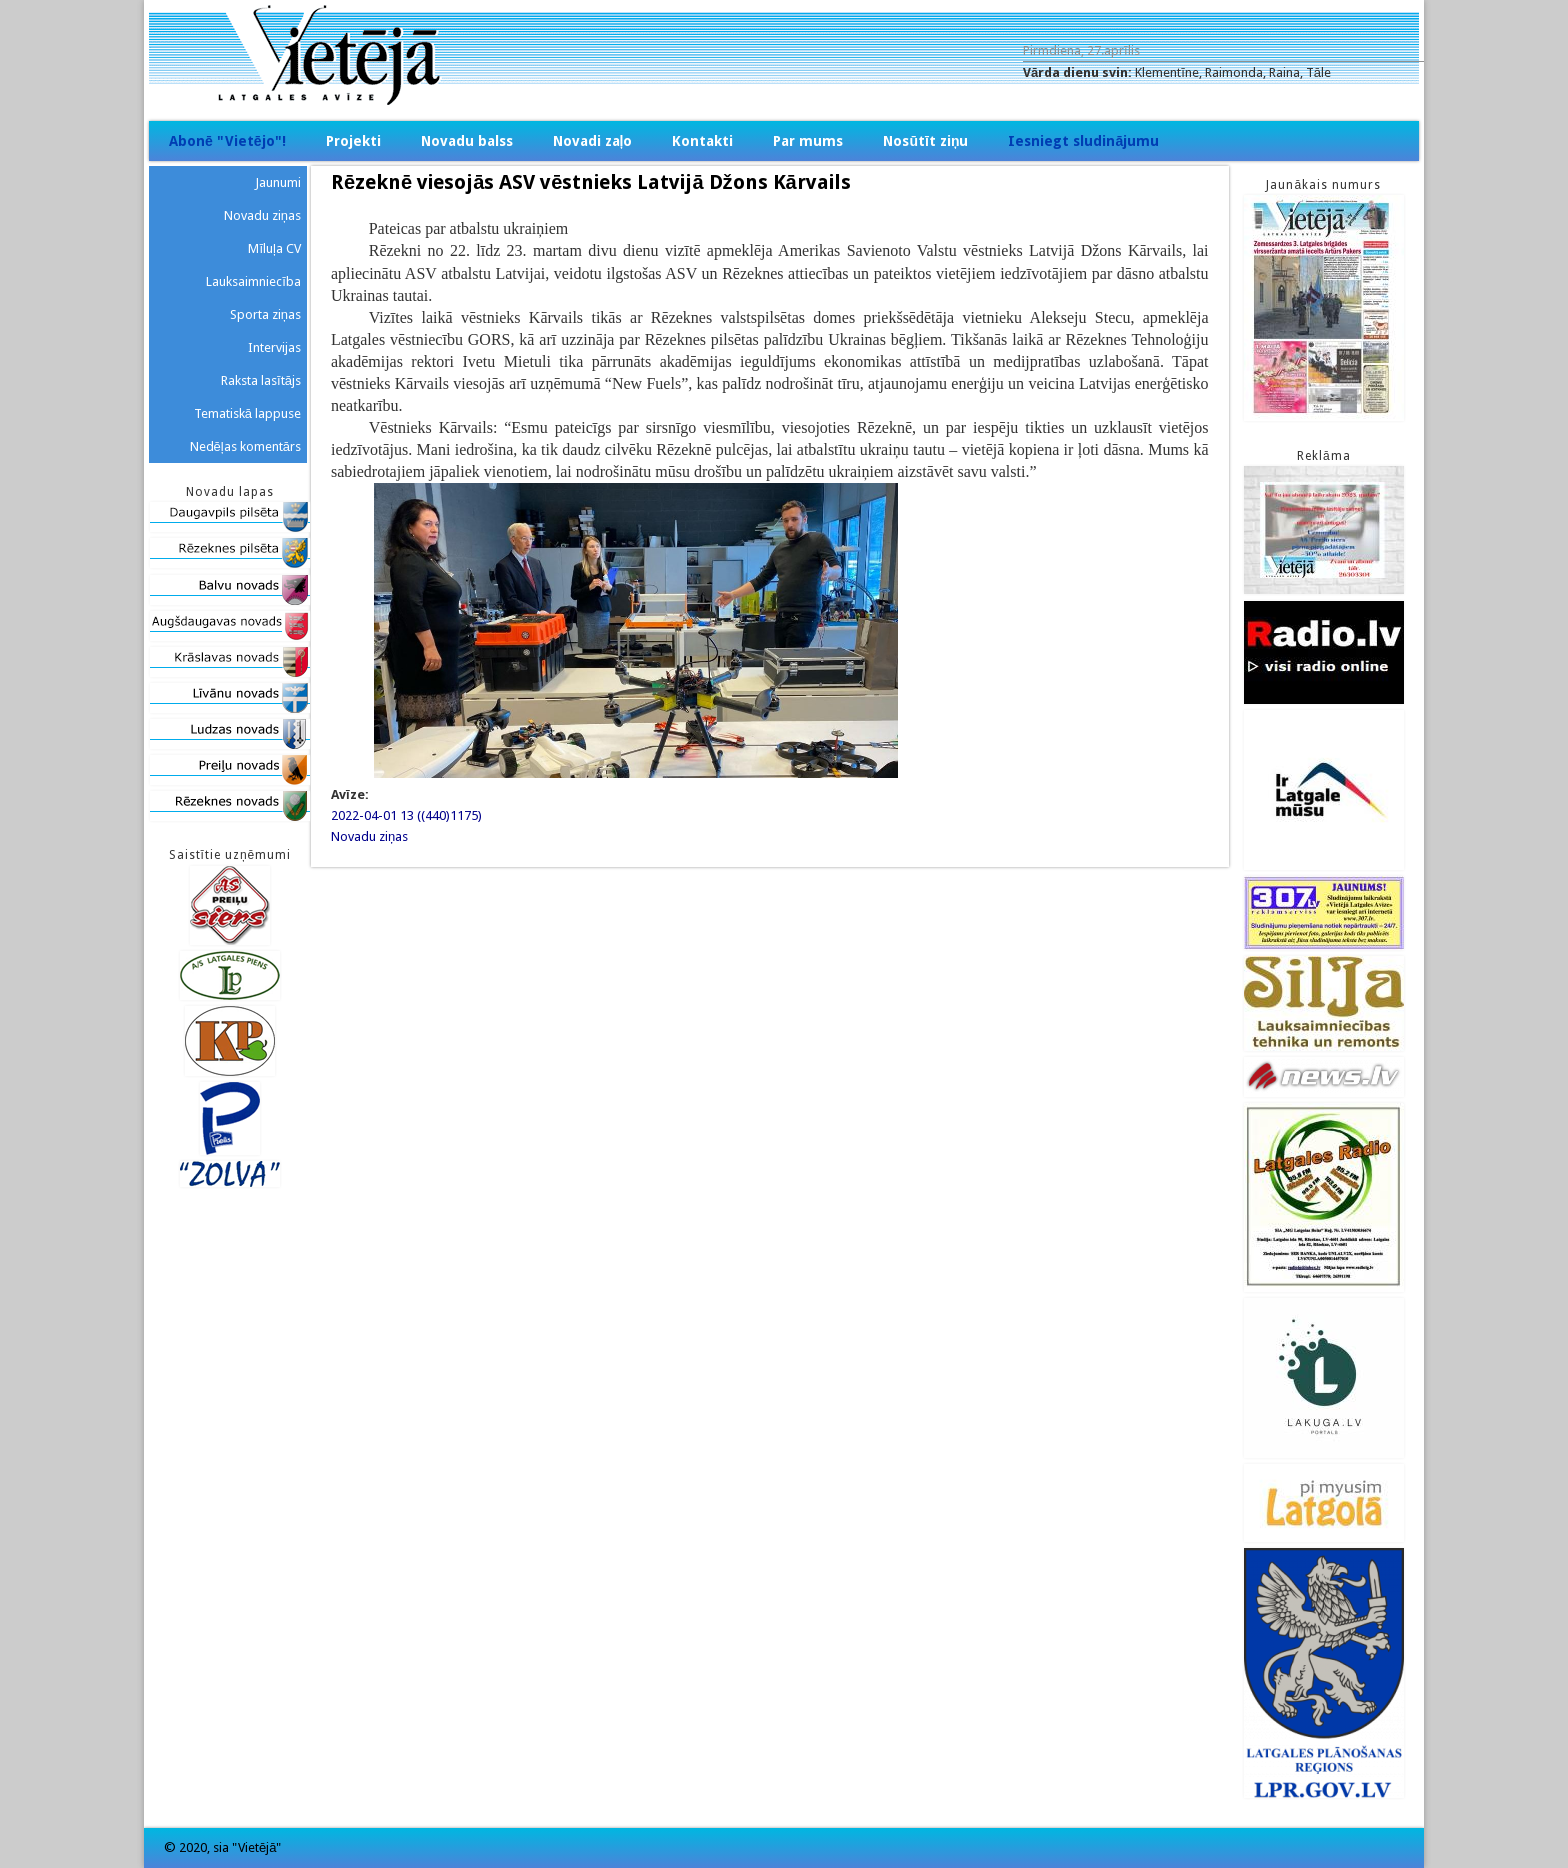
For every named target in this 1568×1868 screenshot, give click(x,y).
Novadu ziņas (369, 836)
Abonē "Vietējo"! (227, 141)
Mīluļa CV (274, 248)
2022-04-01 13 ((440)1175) (406, 815)
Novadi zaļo (593, 141)
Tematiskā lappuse (247, 413)
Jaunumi (278, 182)
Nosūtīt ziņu (925, 141)
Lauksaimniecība (253, 281)
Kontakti (702, 141)
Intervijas (274, 347)
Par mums (808, 141)
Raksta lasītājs (261, 380)
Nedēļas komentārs (245, 446)
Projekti (353, 141)
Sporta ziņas (265, 314)
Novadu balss (467, 141)
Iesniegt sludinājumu (1083, 141)
